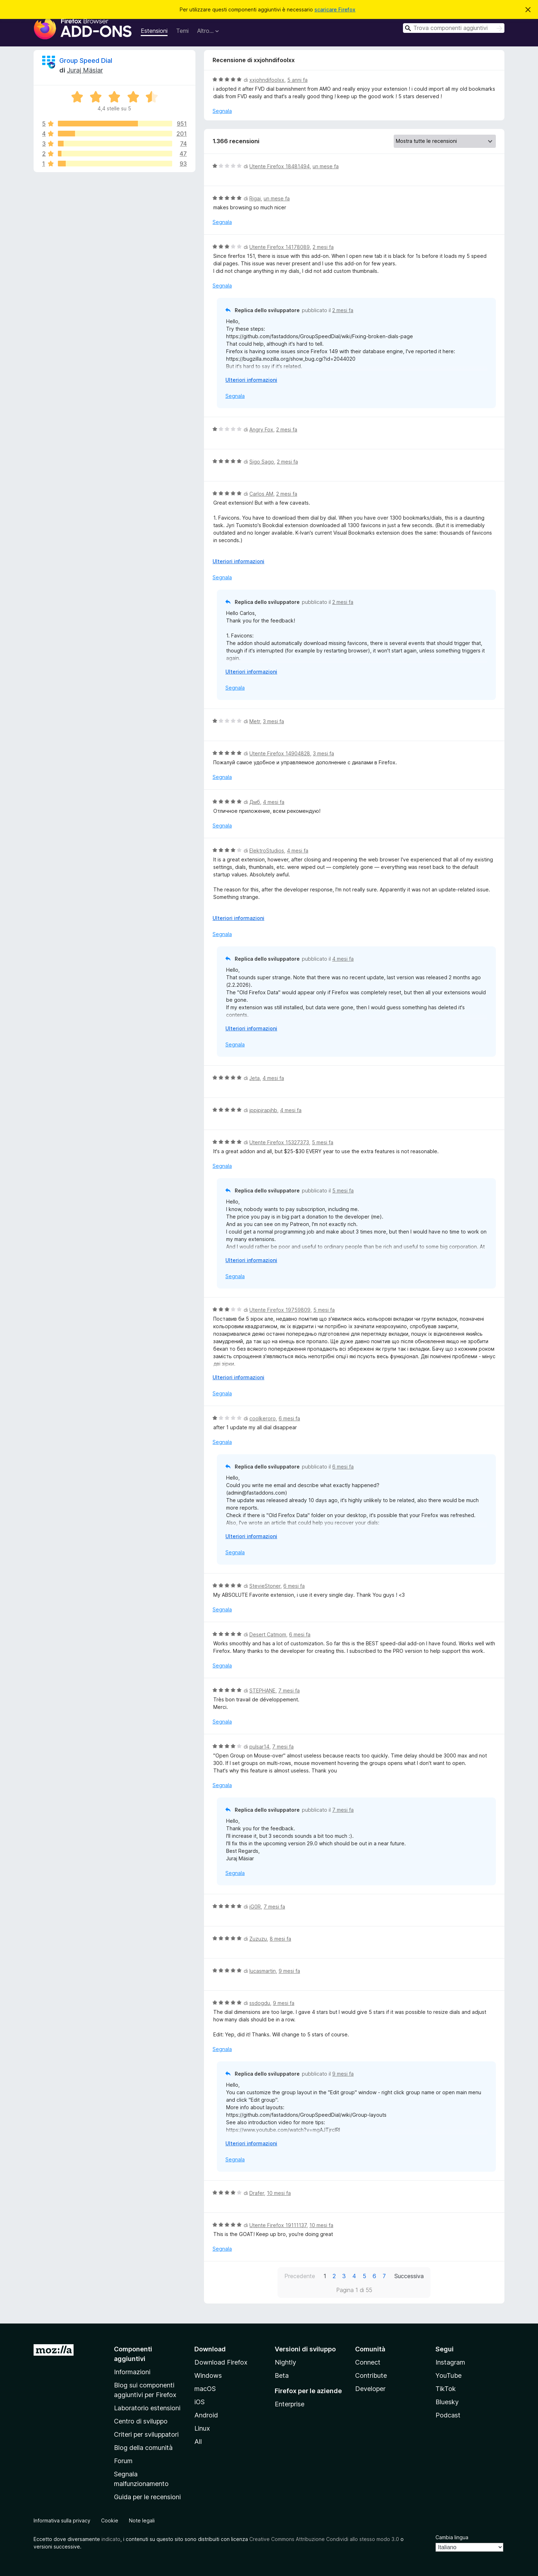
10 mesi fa (279, 2193)
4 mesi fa (273, 802)
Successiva (409, 2276)
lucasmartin (262, 1971)
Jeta (254, 1078)
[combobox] (453, 28)
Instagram (450, 2362)
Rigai (255, 198)
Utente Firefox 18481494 (279, 166)
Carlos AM (261, 494)
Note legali (142, 2520)
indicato (110, 2539)
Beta (282, 2375)
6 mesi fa (289, 1418)
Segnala (222, 111)
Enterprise (289, 2404)
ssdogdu (259, 2003)
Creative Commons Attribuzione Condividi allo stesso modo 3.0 (324, 2539)
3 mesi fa (273, 721)
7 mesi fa (289, 1690)
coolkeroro (262, 1418)
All (198, 2441)
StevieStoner (264, 1586)
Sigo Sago (261, 462)
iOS (199, 2402)
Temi (182, 30)
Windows (208, 2375)
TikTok (445, 2388)
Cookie (109, 2520)
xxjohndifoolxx (266, 80)
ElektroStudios (266, 850)
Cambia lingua (451, 2537)
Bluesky (447, 2402)
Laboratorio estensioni (147, 2408)
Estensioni (154, 30)
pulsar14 (259, 1747)
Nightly (285, 2362)
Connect (367, 2362)
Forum (123, 2461)
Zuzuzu (258, 1939)
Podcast (447, 2415)
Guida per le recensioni (147, 2497)
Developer (370, 2388)
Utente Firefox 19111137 (278, 2225)
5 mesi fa (322, 1142)
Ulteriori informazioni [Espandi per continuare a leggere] (251, 380)
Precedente (299, 2276)
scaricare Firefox (334, 9)
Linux (202, 2428)
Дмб (254, 802)
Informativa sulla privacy (62, 2520)
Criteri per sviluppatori (146, 2434)
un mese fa (326, 166)
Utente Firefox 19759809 (279, 1310)
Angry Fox (261, 429)
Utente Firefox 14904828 (279, 753)
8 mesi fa (280, 1939)
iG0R (255, 1907)
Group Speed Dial (85, 60)
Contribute (371, 2375)
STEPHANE (262, 1690)
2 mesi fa (323, 247)
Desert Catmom (267, 1634)
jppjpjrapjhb (263, 1110)
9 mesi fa (289, 1971)
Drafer (256, 2193)
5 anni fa (297, 80)
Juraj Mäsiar (85, 70)
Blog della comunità (143, 2447)
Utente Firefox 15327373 (279, 1142)
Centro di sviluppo (141, 2421)
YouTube (448, 2375)
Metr (254, 721)
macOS (205, 2388)
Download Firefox (221, 2362)
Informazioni (132, 2372)
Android (206, 2415)
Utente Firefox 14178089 (279, 247)
